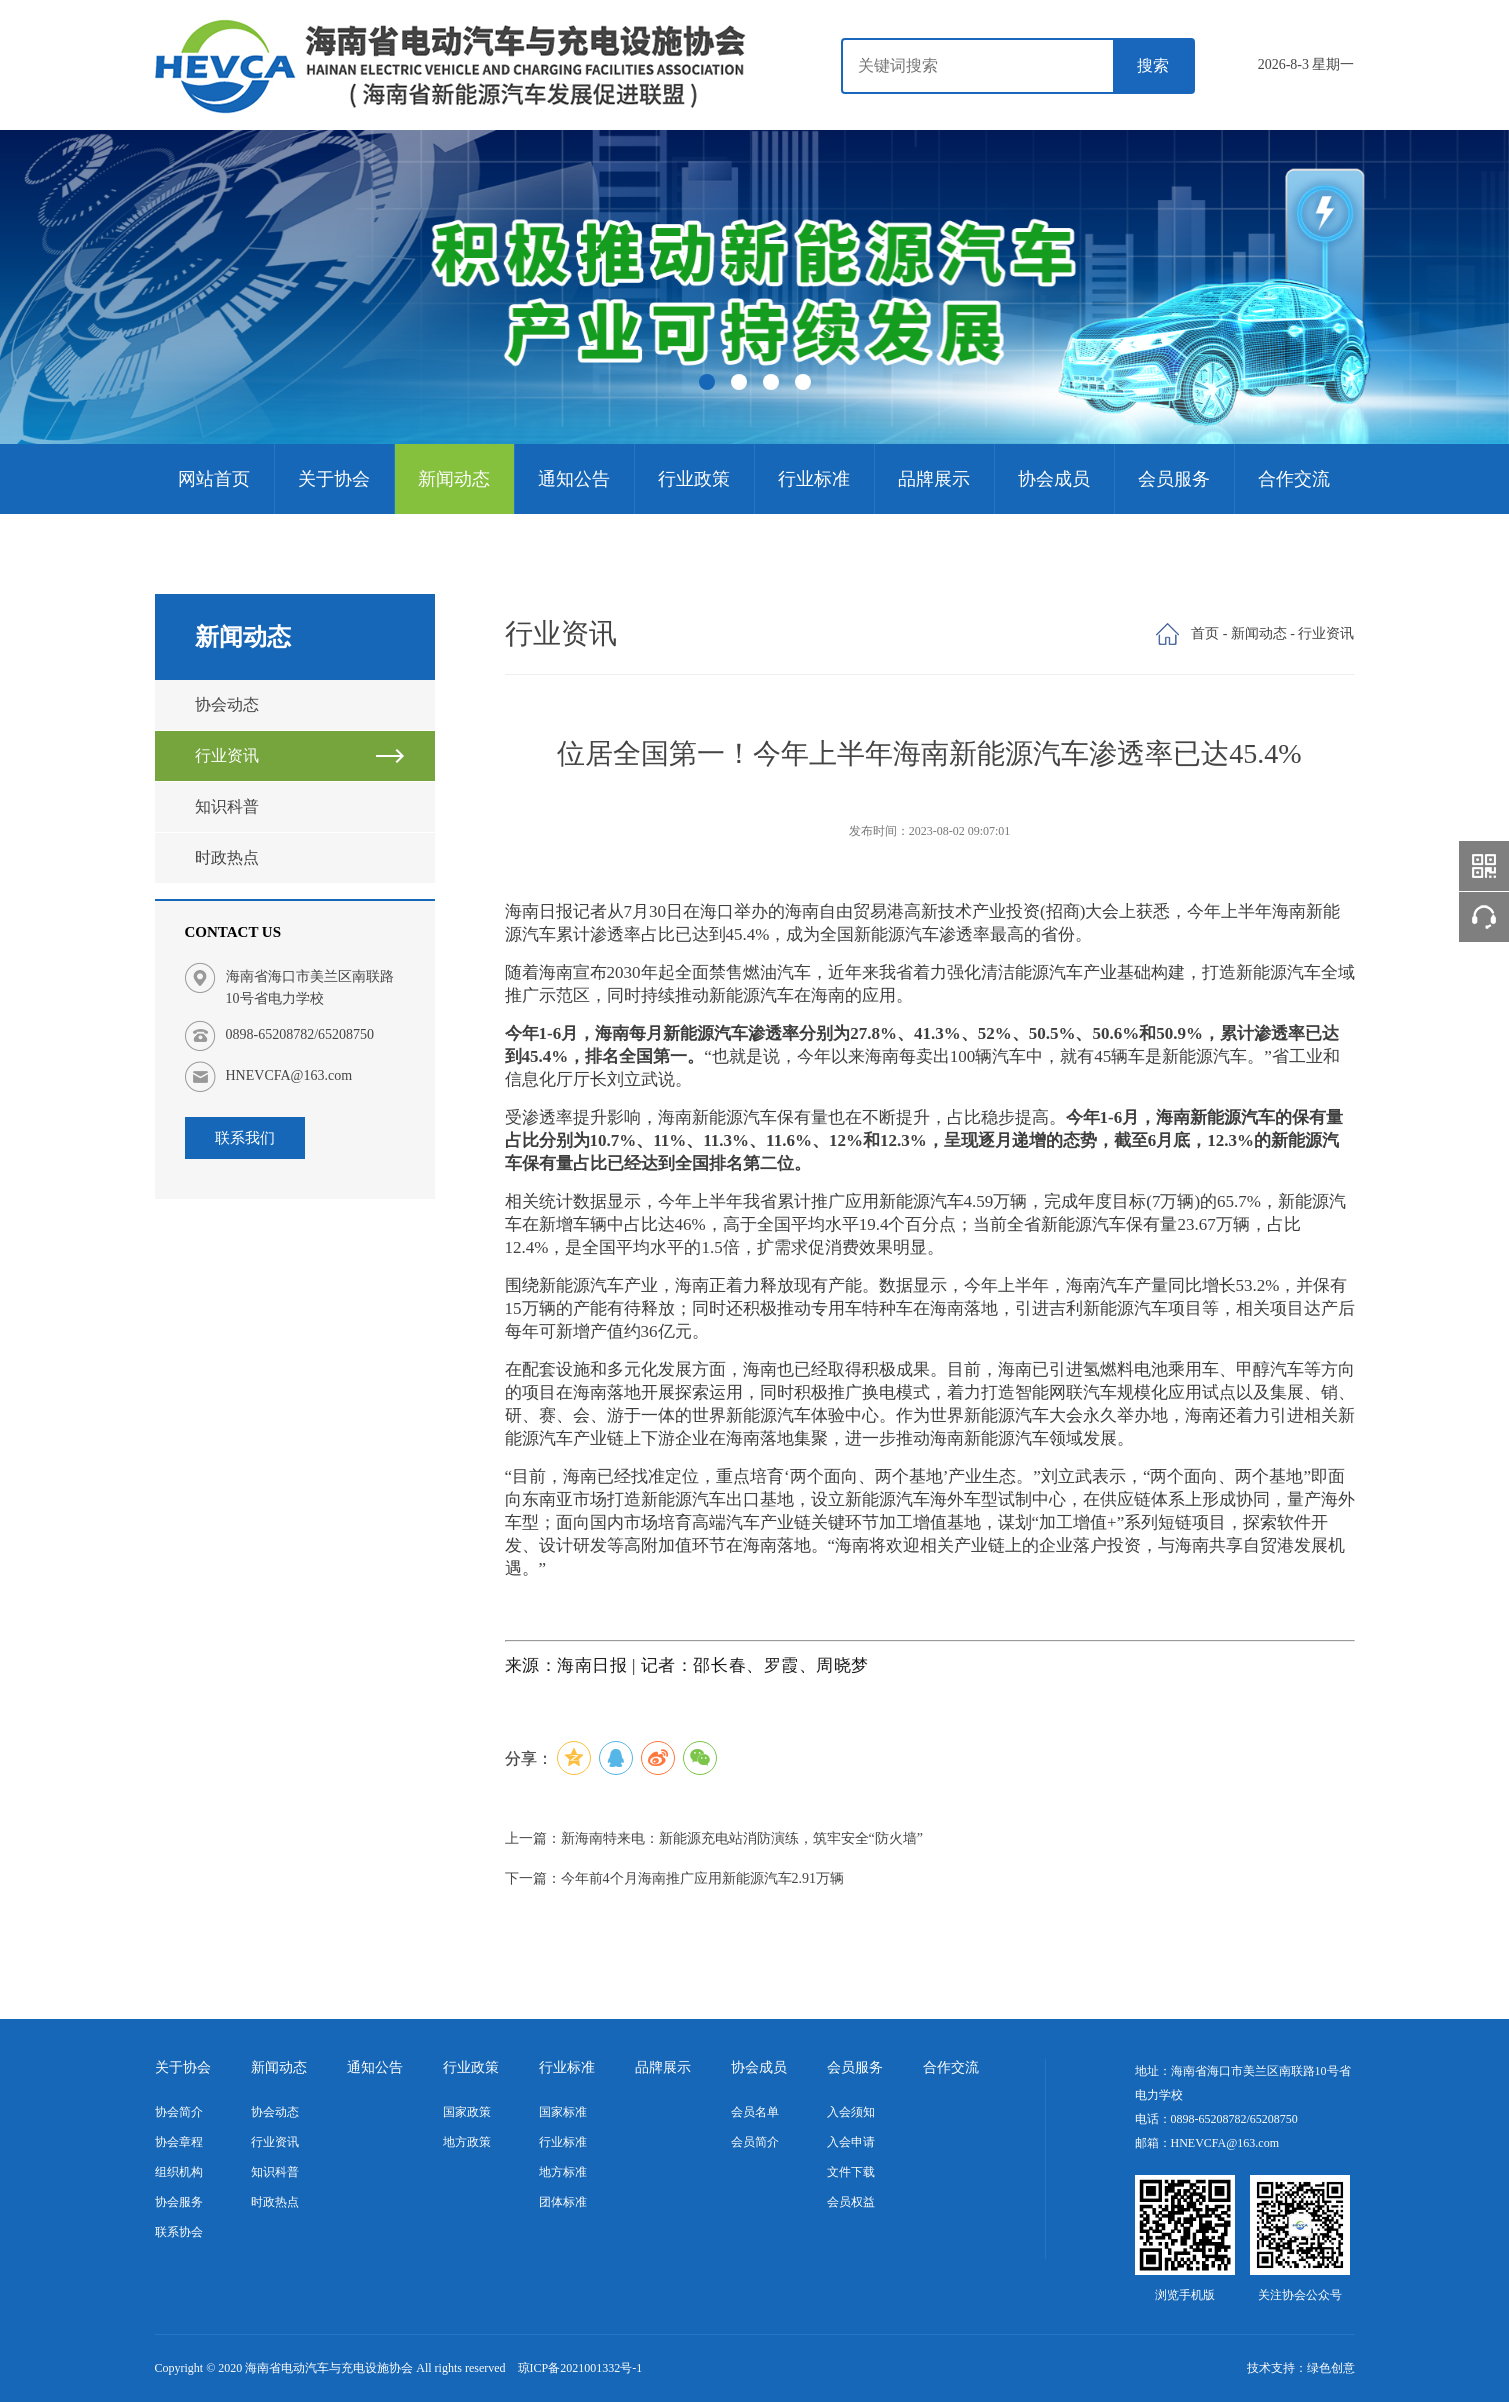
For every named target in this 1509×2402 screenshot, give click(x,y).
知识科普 (227, 806)
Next (1439, 290)
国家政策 (467, 2112)
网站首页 (214, 479)
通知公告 (574, 479)
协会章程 (179, 2142)
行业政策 (694, 479)
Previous (70, 290)
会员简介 (755, 2142)
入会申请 (851, 2142)
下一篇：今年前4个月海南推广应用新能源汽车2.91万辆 (675, 1878)
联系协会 (179, 2232)
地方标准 (563, 2172)
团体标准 (563, 2202)
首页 (1205, 633)
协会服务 (179, 2202)
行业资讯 (227, 755)
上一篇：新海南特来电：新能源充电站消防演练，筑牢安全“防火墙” (714, 1838)
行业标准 (814, 479)
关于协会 (334, 479)
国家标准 (563, 2112)
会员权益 (851, 2202)
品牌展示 (934, 479)
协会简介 (179, 2112)
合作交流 (1294, 479)
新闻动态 (454, 479)
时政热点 (227, 857)
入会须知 (851, 2112)
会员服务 (1174, 479)
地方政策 (467, 2142)
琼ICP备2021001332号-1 (580, 2368)
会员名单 (755, 2112)
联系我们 (245, 1138)
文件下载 (851, 2172)
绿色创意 (1331, 2368)
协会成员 (1054, 479)
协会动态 (227, 704)
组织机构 (179, 2172)
